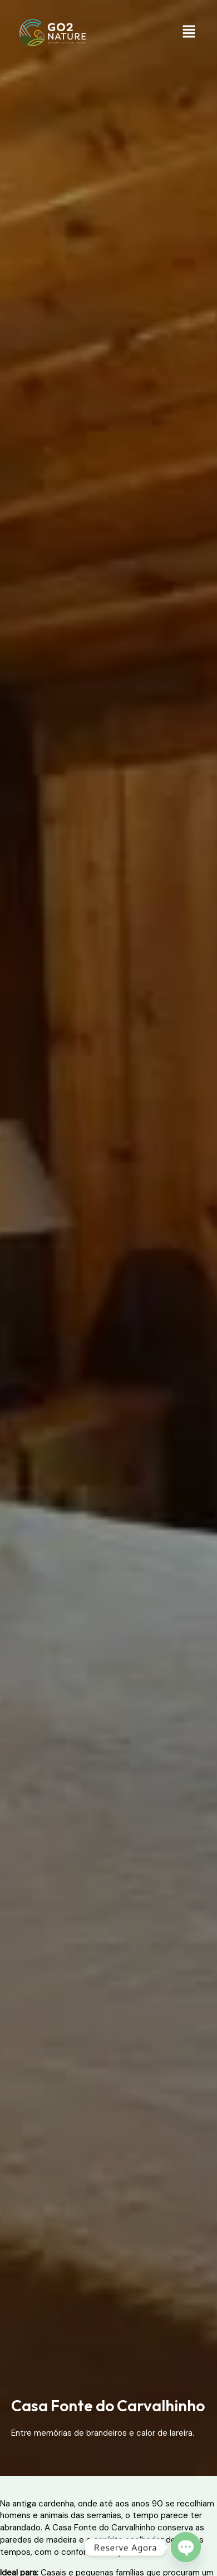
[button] (189, 32)
